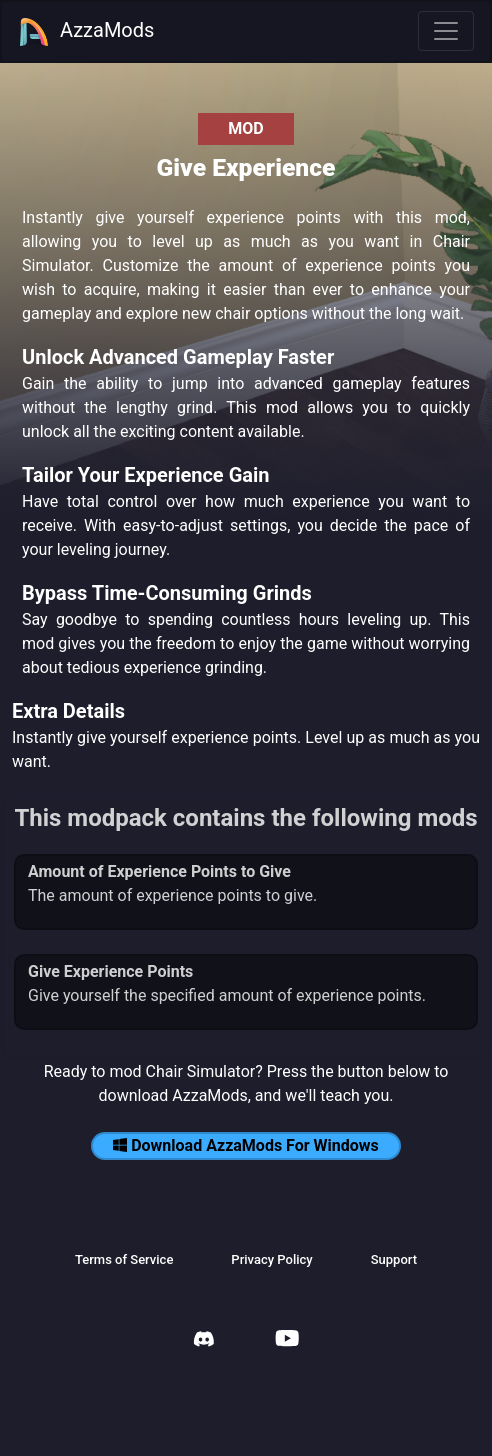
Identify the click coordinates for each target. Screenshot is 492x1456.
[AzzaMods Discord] (204, 1341)
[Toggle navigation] (446, 31)
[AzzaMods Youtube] (287, 1340)
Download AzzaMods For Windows (246, 1145)
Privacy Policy (271, 1259)
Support (394, 1259)
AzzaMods (86, 32)
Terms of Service (124, 1259)
